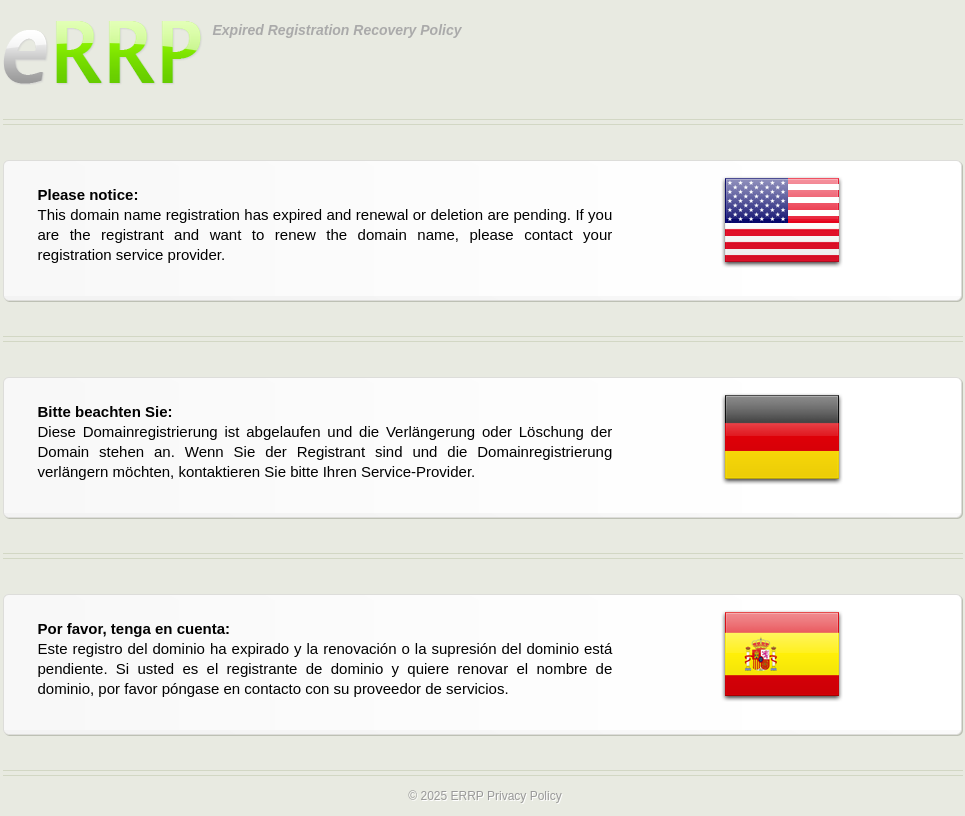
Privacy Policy (524, 796)
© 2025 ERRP (445, 796)
